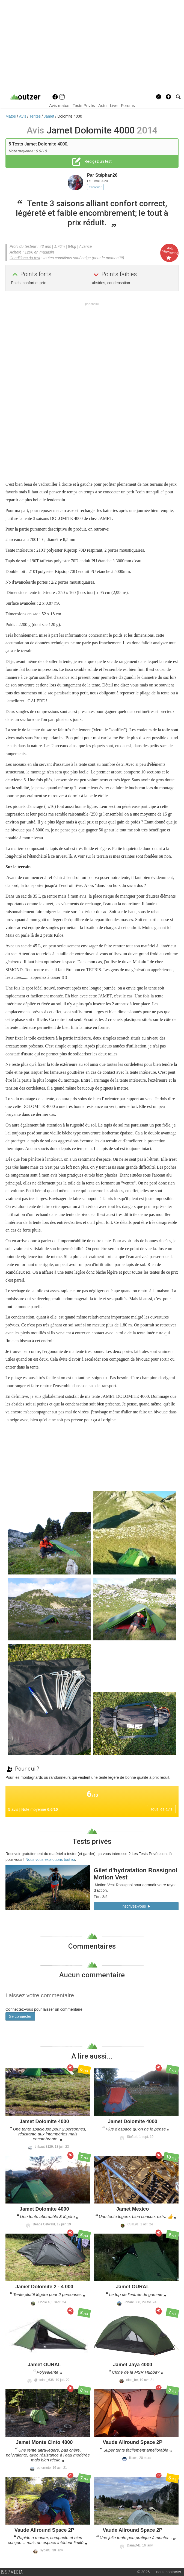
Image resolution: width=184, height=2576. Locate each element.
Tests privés (92, 1841)
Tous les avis (161, 1809)
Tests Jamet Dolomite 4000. (40, 144)
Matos (11, 116)
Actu (102, 105)
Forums (128, 105)
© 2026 (143, 2572)
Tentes (35, 116)
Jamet (49, 116)
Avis (23, 116)
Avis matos (59, 105)
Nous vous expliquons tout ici (50, 1859)
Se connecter (20, 2016)
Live (114, 105)
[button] (168, 97)
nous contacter (168, 2572)
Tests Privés (84, 105)
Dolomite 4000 (69, 116)
